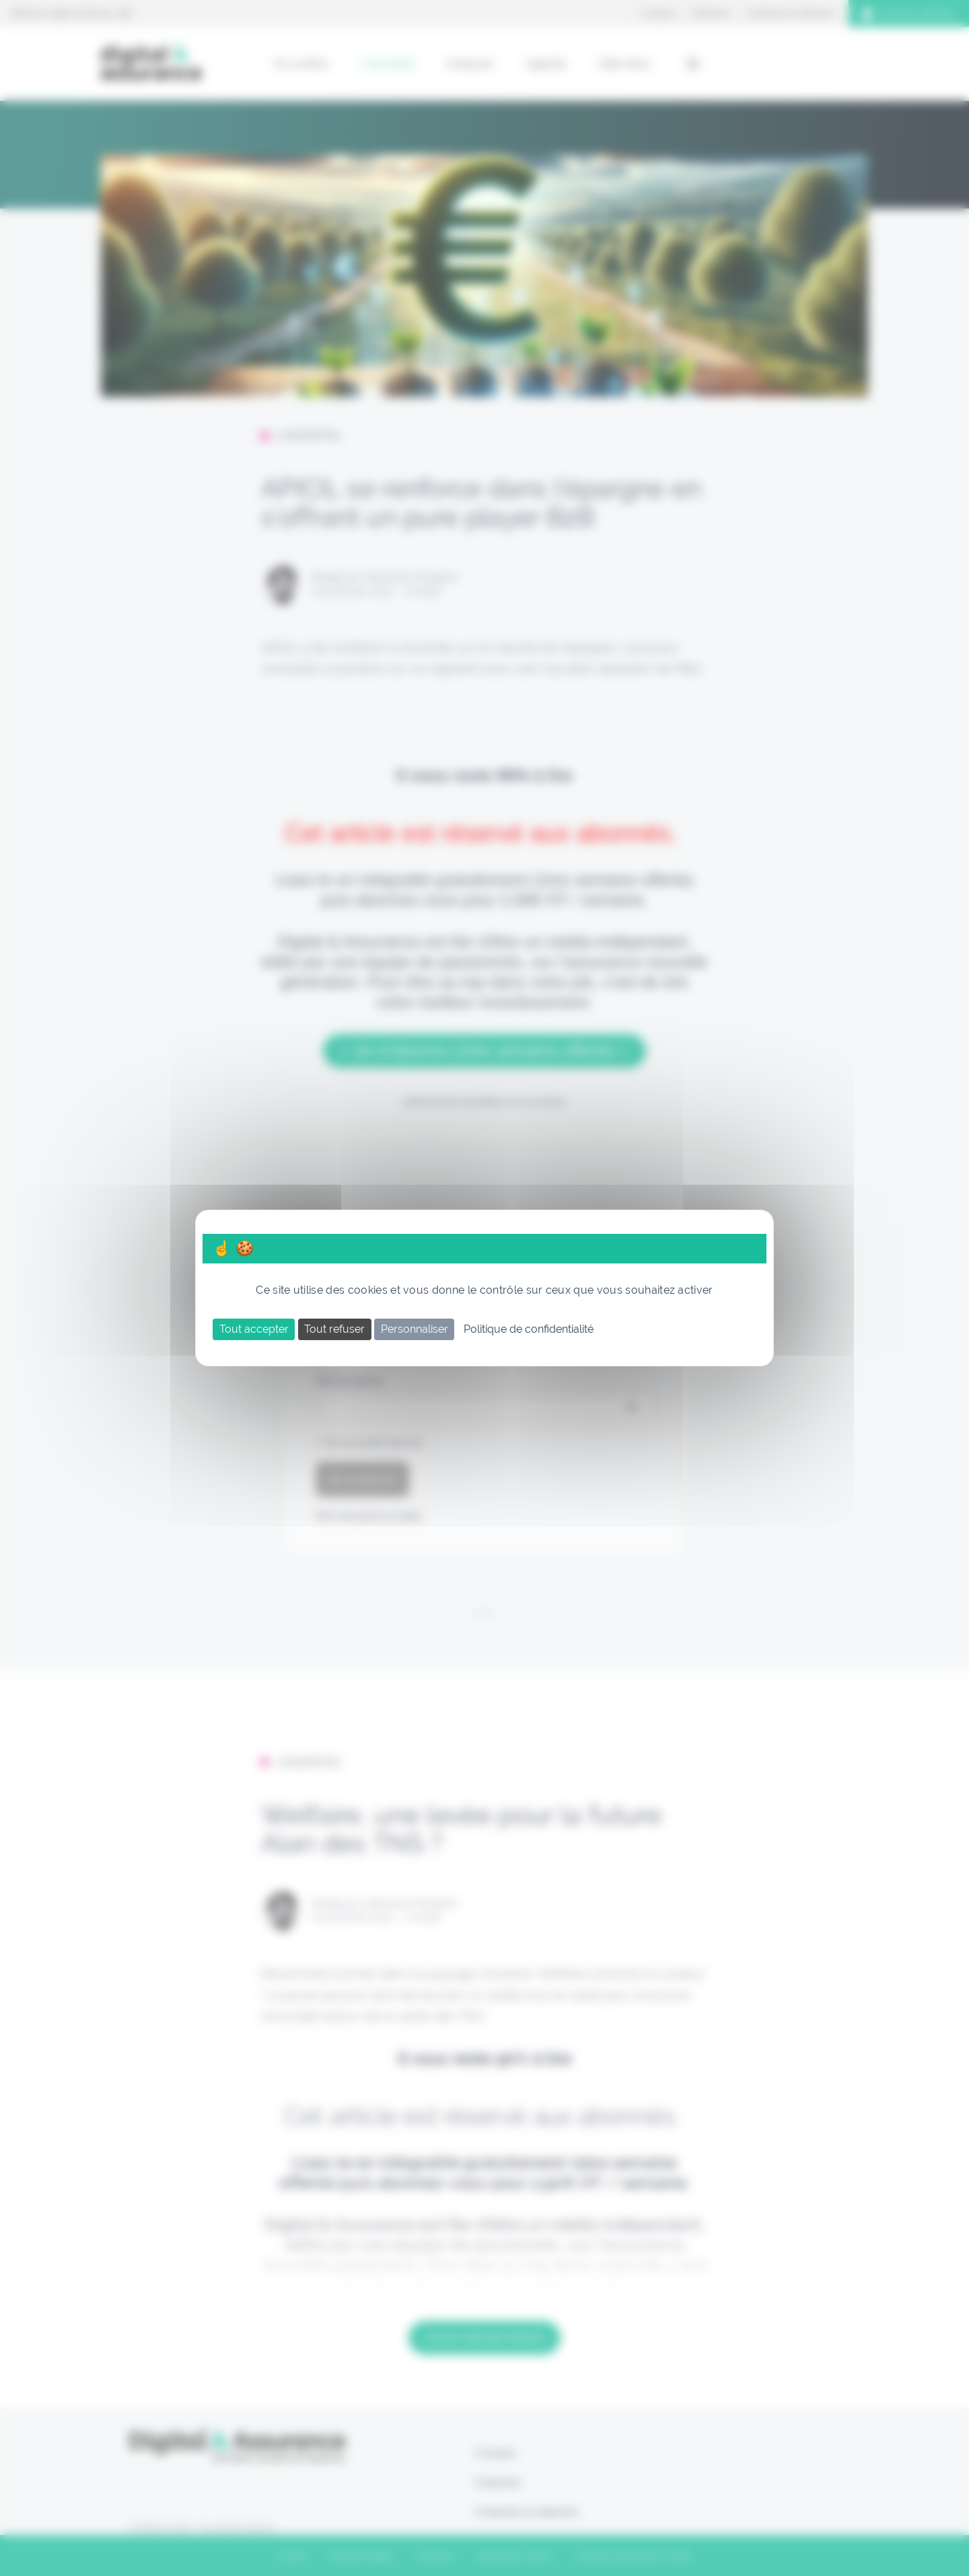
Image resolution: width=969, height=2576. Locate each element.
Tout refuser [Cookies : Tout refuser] (334, 1329)
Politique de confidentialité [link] (529, 1329)
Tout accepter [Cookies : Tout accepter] (254, 1329)
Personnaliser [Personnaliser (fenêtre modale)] (414, 1329)
